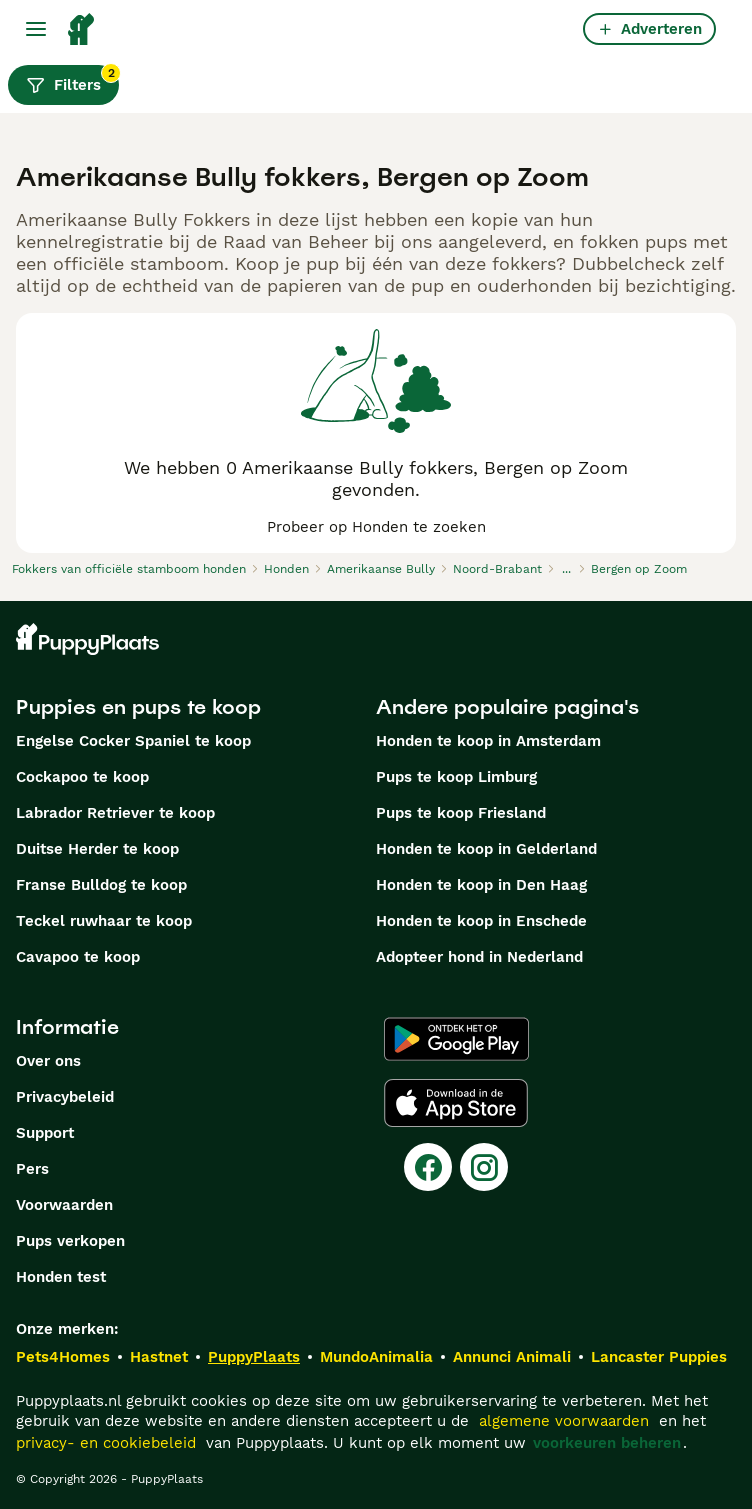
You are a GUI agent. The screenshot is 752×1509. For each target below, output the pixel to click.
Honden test (61, 1277)
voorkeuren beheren (607, 1443)
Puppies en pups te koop (138, 707)
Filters (72, 80)
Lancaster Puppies (659, 1357)
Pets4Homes (63, 1357)
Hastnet (159, 1357)
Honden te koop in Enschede (481, 921)
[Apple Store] (456, 1103)
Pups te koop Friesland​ (461, 813)
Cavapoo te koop (78, 957)
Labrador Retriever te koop (115, 813)
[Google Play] (456, 1039)
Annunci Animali (512, 1357)
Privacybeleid (65, 1097)
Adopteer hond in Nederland (479, 957)
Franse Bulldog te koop (101, 885)
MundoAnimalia (376, 1357)
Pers (32, 1169)
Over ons (48, 1061)
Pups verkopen (70, 1241)
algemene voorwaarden (564, 1421)
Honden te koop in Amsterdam (488, 741)
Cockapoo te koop (82, 777)
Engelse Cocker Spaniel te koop (133, 741)
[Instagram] (484, 1167)
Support (45, 1133)
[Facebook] (428, 1167)
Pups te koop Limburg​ (456, 777)
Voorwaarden (64, 1205)
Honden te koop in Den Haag (481, 885)
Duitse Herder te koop (97, 849)
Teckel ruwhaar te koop (104, 921)
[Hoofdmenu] (36, 29)
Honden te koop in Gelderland (486, 849)
